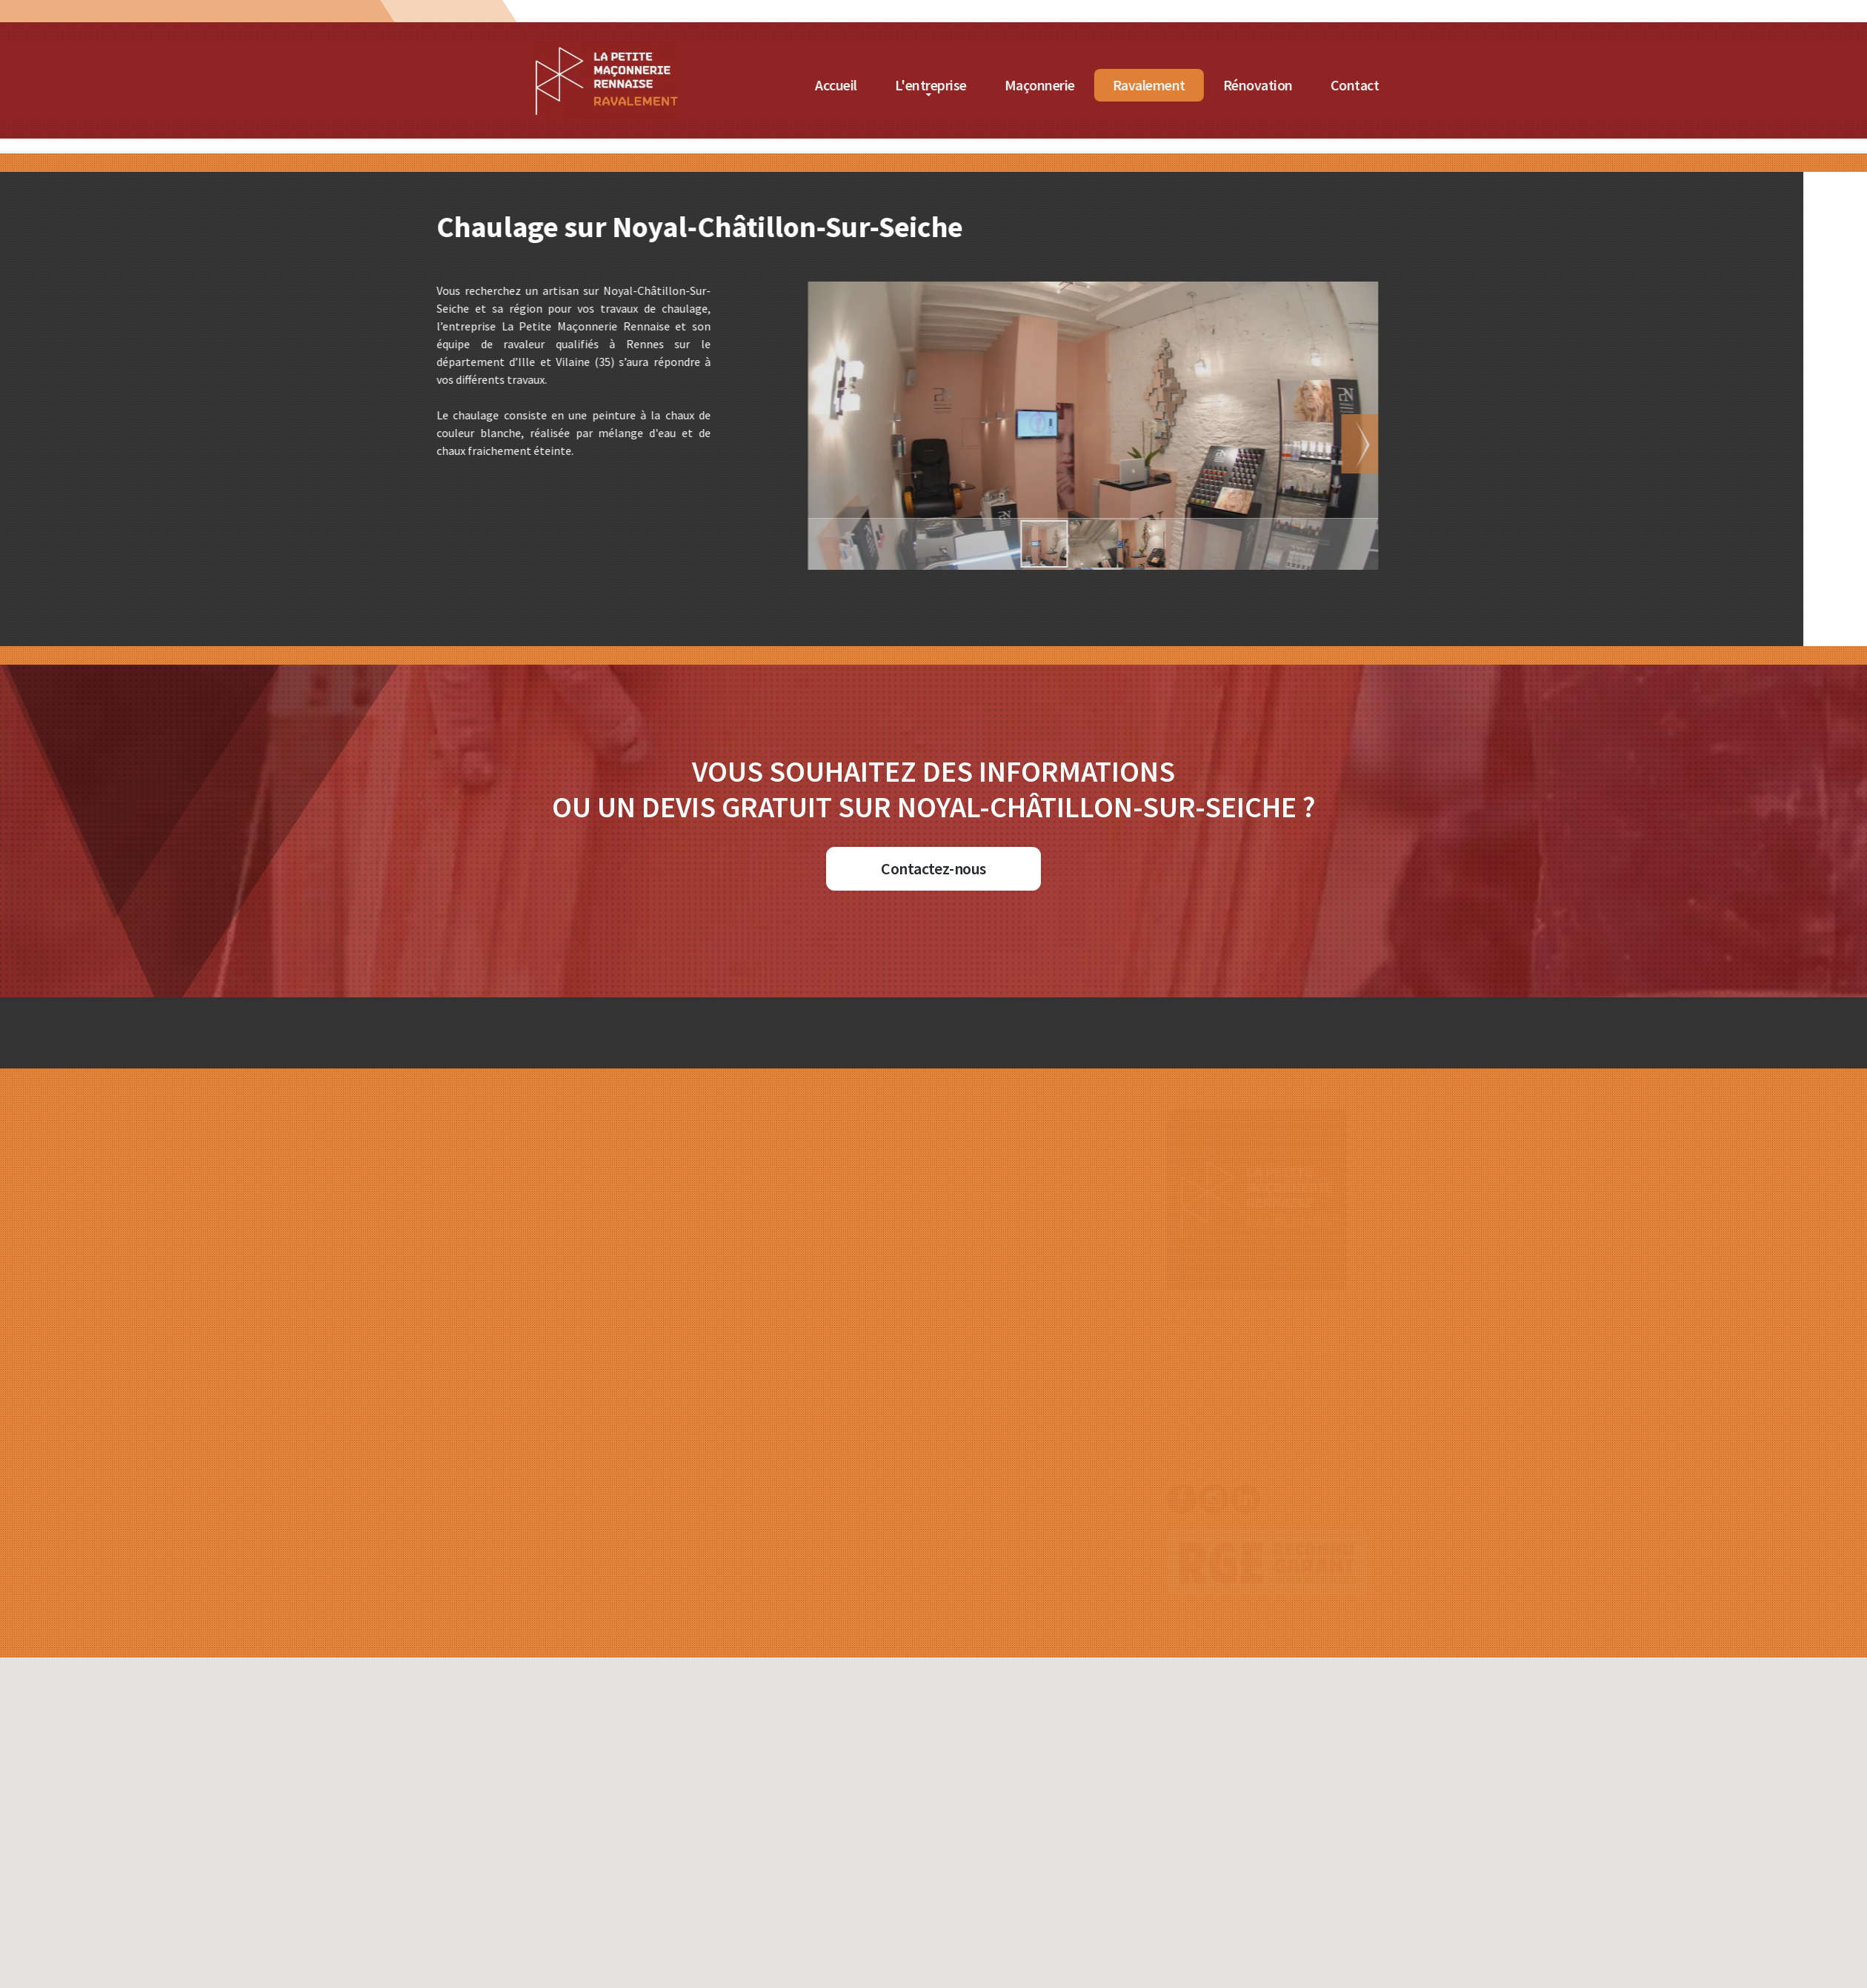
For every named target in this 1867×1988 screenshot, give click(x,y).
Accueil (1048, 85)
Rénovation (1470, 85)
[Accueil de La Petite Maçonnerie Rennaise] (816, 51)
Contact (1566, 85)
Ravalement (1361, 85)
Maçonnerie (1252, 85)
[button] (1013, 443)
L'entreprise (1143, 85)
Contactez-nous (933, 868)
